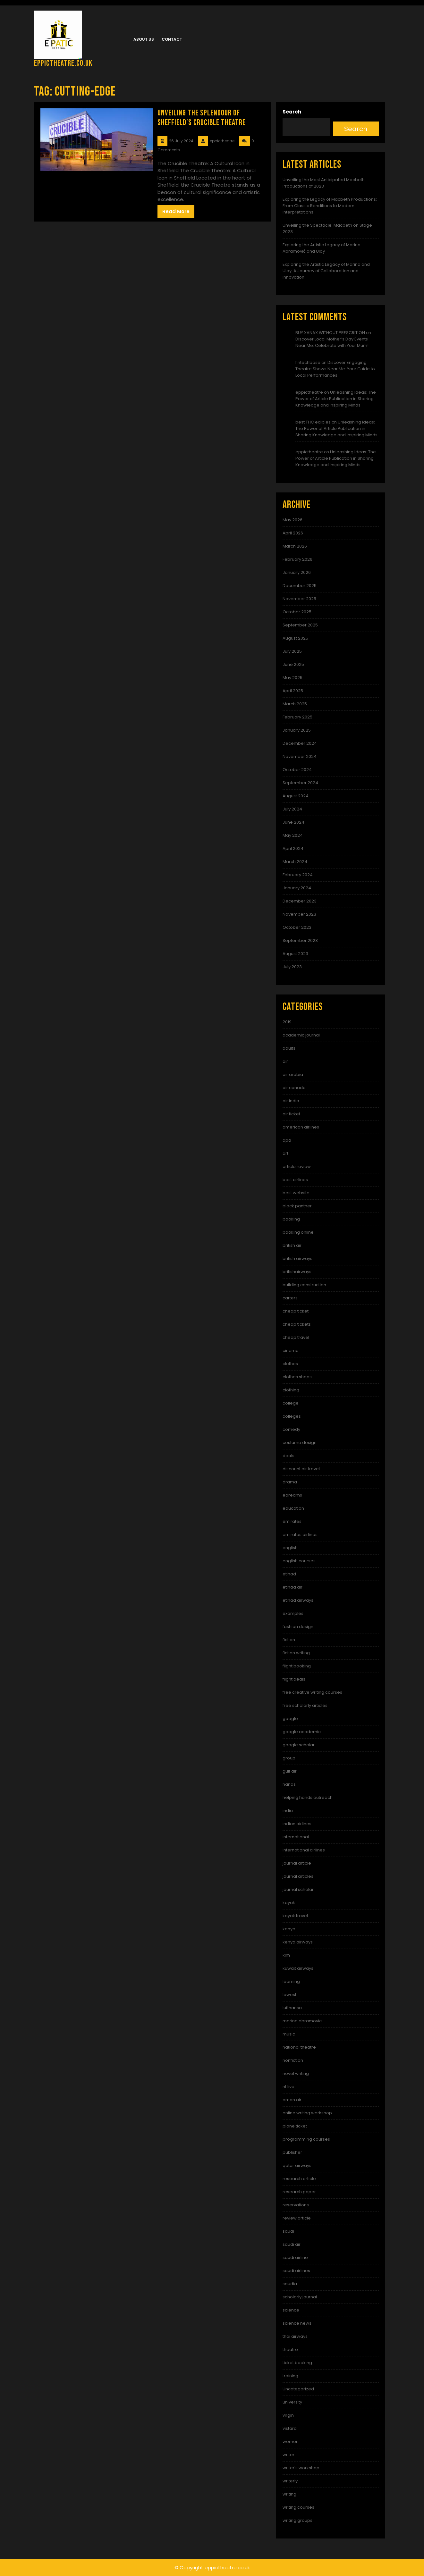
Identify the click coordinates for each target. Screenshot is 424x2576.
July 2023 (292, 967)
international (296, 1837)
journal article (297, 1863)
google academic (302, 1732)
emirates (292, 1521)
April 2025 (293, 691)
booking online (298, 1232)
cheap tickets (297, 1324)
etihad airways (298, 1600)
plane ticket (295, 2126)
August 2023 (295, 954)
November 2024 (300, 756)
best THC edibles (313, 422)
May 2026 (292, 520)
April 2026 (293, 533)
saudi (288, 2231)
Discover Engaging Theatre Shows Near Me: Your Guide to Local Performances (335, 368)
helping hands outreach (308, 1797)
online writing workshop (307, 2113)
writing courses (298, 2507)
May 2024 (293, 835)
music (289, 2034)
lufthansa (292, 2008)
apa (287, 1140)
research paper (299, 2192)
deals (288, 1456)
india (288, 1811)
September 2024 (300, 783)
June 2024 (293, 822)
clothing (291, 1390)
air (285, 1061)
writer (288, 2455)
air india (291, 1101)
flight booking (297, 1666)
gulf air (290, 1771)
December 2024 (300, 743)
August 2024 (296, 796)
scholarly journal (300, 2297)
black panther (297, 1206)
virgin (288, 2415)
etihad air (292, 1587)
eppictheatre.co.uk (63, 63)
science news (297, 2323)
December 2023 (300, 901)
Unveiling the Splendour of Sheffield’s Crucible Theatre (201, 118)
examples (293, 1613)
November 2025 (299, 599)
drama (290, 1482)
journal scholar (298, 1889)
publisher (292, 2152)
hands (289, 1784)
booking (291, 1219)
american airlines (301, 1127)
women (291, 2441)
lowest (289, 1995)
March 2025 (295, 704)
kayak (289, 1903)
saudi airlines (296, 2271)
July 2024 (292, 809)
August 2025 (295, 638)
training (290, 2376)
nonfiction (293, 2060)
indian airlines (297, 1824)
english (290, 1548)
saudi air (292, 2244)
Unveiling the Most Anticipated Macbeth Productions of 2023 (324, 183)
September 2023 (300, 940)
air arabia (293, 1074)
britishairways (297, 1272)
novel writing (296, 2073)
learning (291, 1981)
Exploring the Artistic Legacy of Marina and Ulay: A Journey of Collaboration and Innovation (326, 270)
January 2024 (297, 888)
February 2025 (297, 717)
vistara (290, 2428)
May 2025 (292, 678)
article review (297, 1166)
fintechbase (307, 362)
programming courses (306, 2139)
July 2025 (292, 651)
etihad (289, 1574)
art (285, 1153)
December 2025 (300, 586)
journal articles (298, 1876)
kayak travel (295, 1916)
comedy (291, 1429)
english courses (299, 1561)
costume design (300, 1442)
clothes (290, 1364)
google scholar (299, 1745)
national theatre (299, 2047)
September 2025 (300, 625)
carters (290, 1298)
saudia (290, 2284)
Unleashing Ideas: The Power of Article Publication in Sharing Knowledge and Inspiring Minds (335, 398)
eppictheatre (309, 392)
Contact (172, 39)
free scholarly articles (305, 1705)
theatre (290, 2349)
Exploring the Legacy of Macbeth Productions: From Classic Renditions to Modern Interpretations (330, 205)
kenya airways (298, 1942)
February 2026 (297, 559)
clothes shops (297, 1377)
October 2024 (297, 770)
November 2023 (299, 914)
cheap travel (296, 1337)
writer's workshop (301, 2468)
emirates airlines (300, 1534)
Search (292, 111)
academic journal (301, 1035)
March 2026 (295, 546)
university (292, 2402)
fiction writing (296, 1653)
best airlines (295, 1180)
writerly (290, 2481)
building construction (304, 1285)
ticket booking (297, 2363)
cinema (291, 1350)
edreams (292, 1495)
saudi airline (295, 2257)
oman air (292, 2100)
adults (289, 1048)
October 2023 (297, 927)
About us (143, 39)
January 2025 (297, 730)
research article (299, 2179)
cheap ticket (296, 1311)
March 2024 (295, 862)
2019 (287, 1022)
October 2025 (297, 612)
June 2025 (293, 664)
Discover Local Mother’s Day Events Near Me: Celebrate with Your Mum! (332, 342)
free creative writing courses (312, 1692)
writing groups (297, 2520)
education (293, 1508)
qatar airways (297, 2165)
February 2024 (298, 875)
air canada (294, 1088)
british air (292, 1245)
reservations (296, 2205)
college (291, 1403)
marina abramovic (302, 2021)
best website (296, 1193)
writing (289, 2494)
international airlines (304, 1850)
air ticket (291, 1114)
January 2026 (297, 572)
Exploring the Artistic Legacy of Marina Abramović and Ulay (321, 248)
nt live (288, 2087)
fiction (289, 1640)
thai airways (295, 2336)
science (291, 2310)
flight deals (294, 1679)
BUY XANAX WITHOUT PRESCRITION (330, 333)
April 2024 (293, 848)
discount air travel (301, 1469)
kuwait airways (298, 1968)
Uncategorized (298, 2389)
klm (286, 1955)
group (289, 1758)
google (290, 1719)
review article (297, 2218)
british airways (297, 1258)
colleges (292, 1416)
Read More (176, 211)
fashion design (298, 1627)
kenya (289, 1929)
